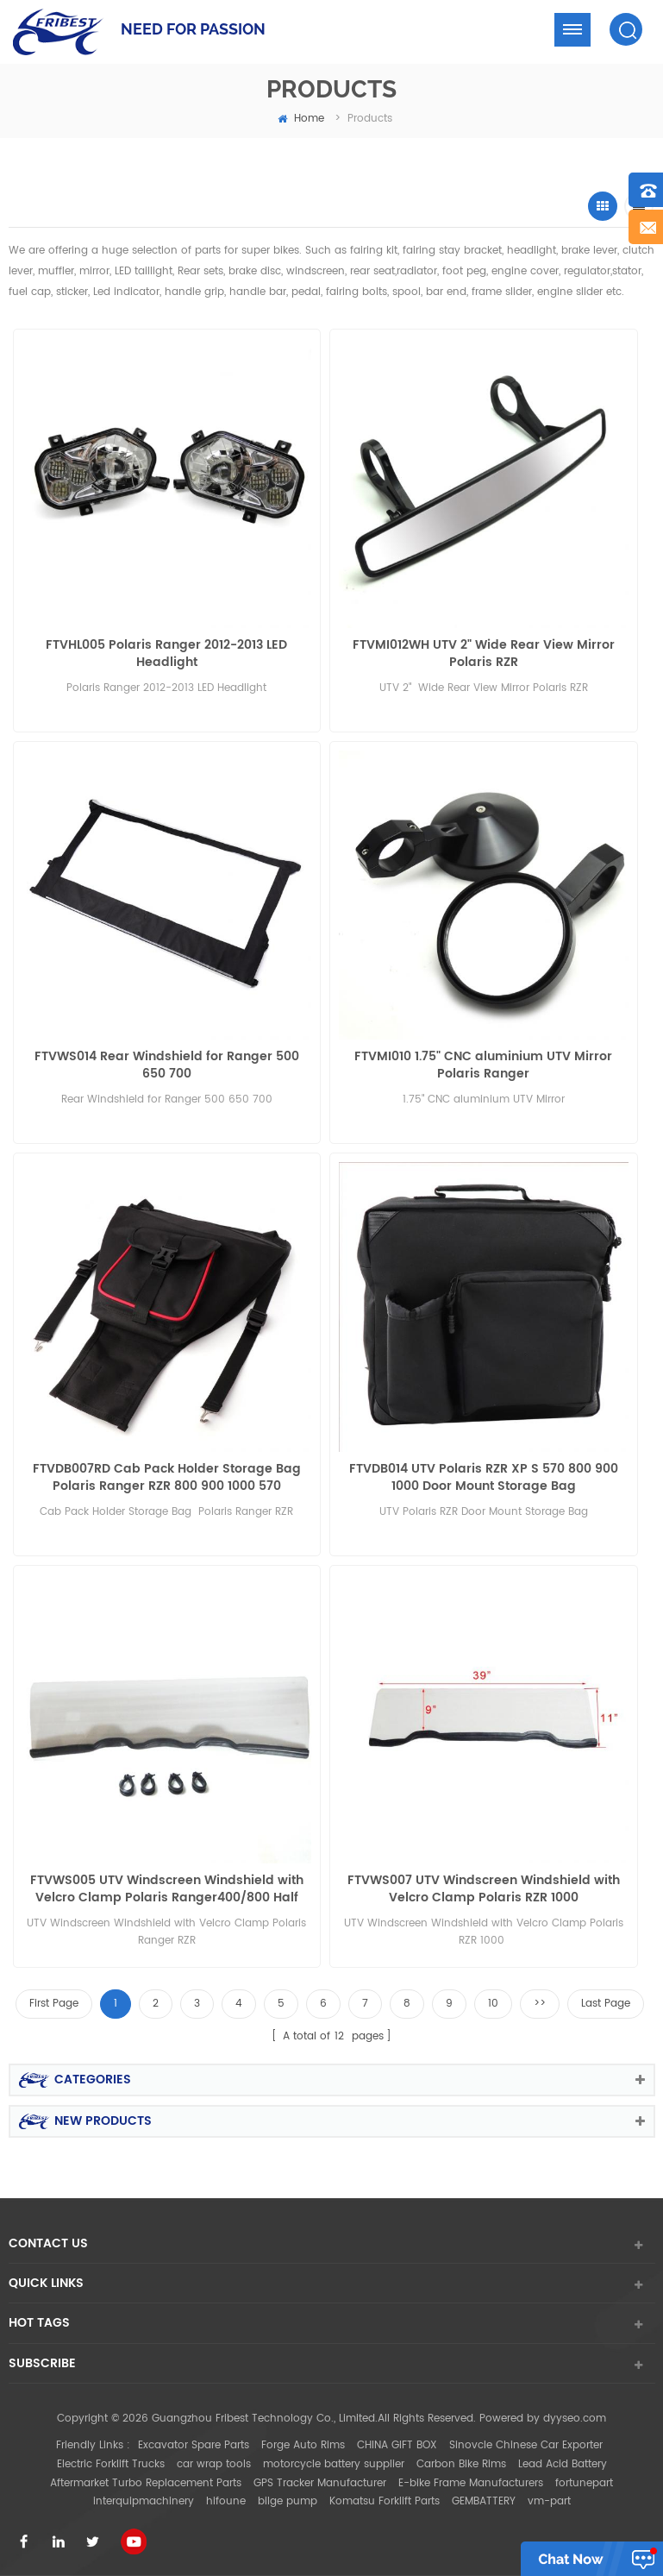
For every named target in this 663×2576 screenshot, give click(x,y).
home (301, 118)
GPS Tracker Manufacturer (319, 2483)
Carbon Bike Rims (461, 2464)
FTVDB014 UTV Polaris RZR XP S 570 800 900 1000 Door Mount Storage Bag (483, 1478)
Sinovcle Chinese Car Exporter (526, 2445)
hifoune (226, 2501)
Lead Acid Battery (562, 2464)
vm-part (549, 2501)
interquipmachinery (143, 2501)
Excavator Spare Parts (193, 2445)
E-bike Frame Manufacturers (470, 2483)
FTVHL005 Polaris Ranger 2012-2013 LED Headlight (166, 654)
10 (493, 2003)
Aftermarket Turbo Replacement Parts (145, 2483)
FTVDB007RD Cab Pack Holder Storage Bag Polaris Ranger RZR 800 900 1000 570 (167, 1478)
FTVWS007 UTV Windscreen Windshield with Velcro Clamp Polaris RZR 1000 (483, 1889)
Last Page (605, 2003)
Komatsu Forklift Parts (384, 2501)
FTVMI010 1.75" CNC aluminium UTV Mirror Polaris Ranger (483, 1065)
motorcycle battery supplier (333, 2464)
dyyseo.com (574, 2418)
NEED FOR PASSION (193, 29)
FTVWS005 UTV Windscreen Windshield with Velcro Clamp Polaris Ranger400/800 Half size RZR (166, 1889)
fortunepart (584, 2483)
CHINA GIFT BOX (397, 2445)
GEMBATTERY (484, 2501)
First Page (53, 2003)
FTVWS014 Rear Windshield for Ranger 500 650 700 (166, 1065)
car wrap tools (214, 2464)
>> (540, 2003)
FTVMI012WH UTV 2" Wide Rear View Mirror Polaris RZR (484, 654)
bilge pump (287, 2501)
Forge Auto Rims (303, 2445)
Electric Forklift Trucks (111, 2464)
